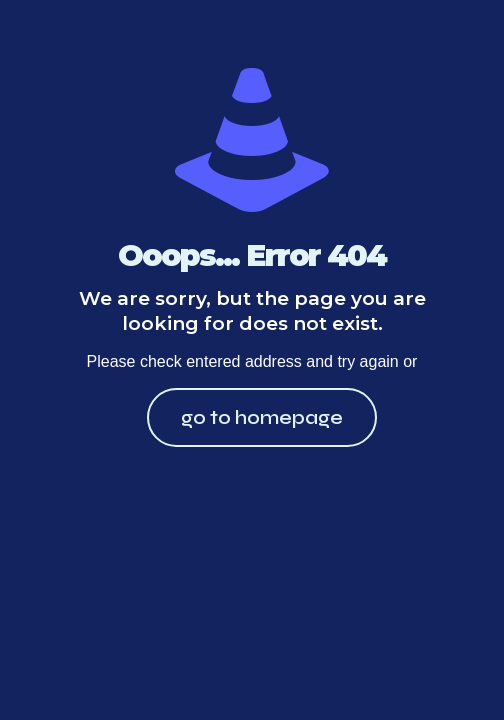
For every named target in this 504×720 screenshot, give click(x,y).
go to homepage (262, 417)
